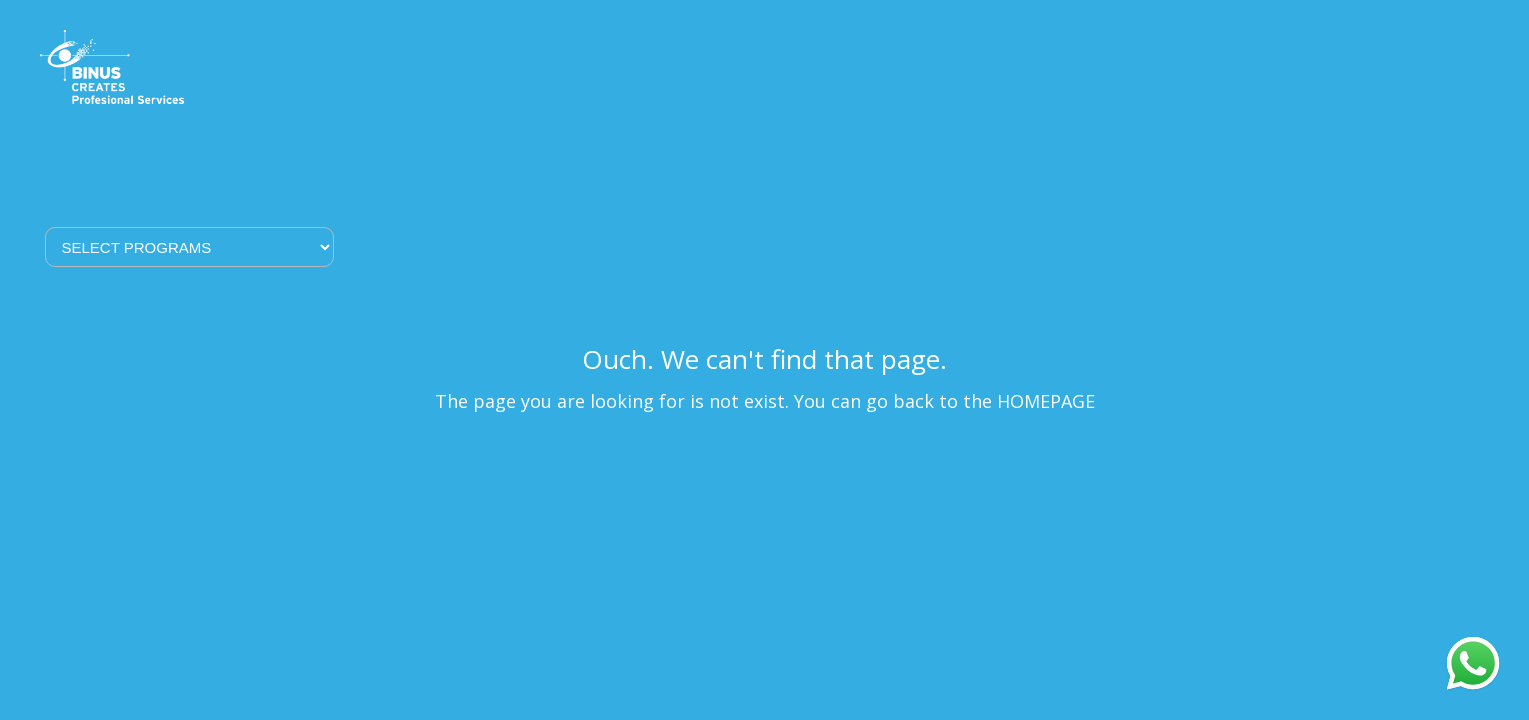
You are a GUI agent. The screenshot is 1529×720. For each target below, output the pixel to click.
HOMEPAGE (1046, 401)
